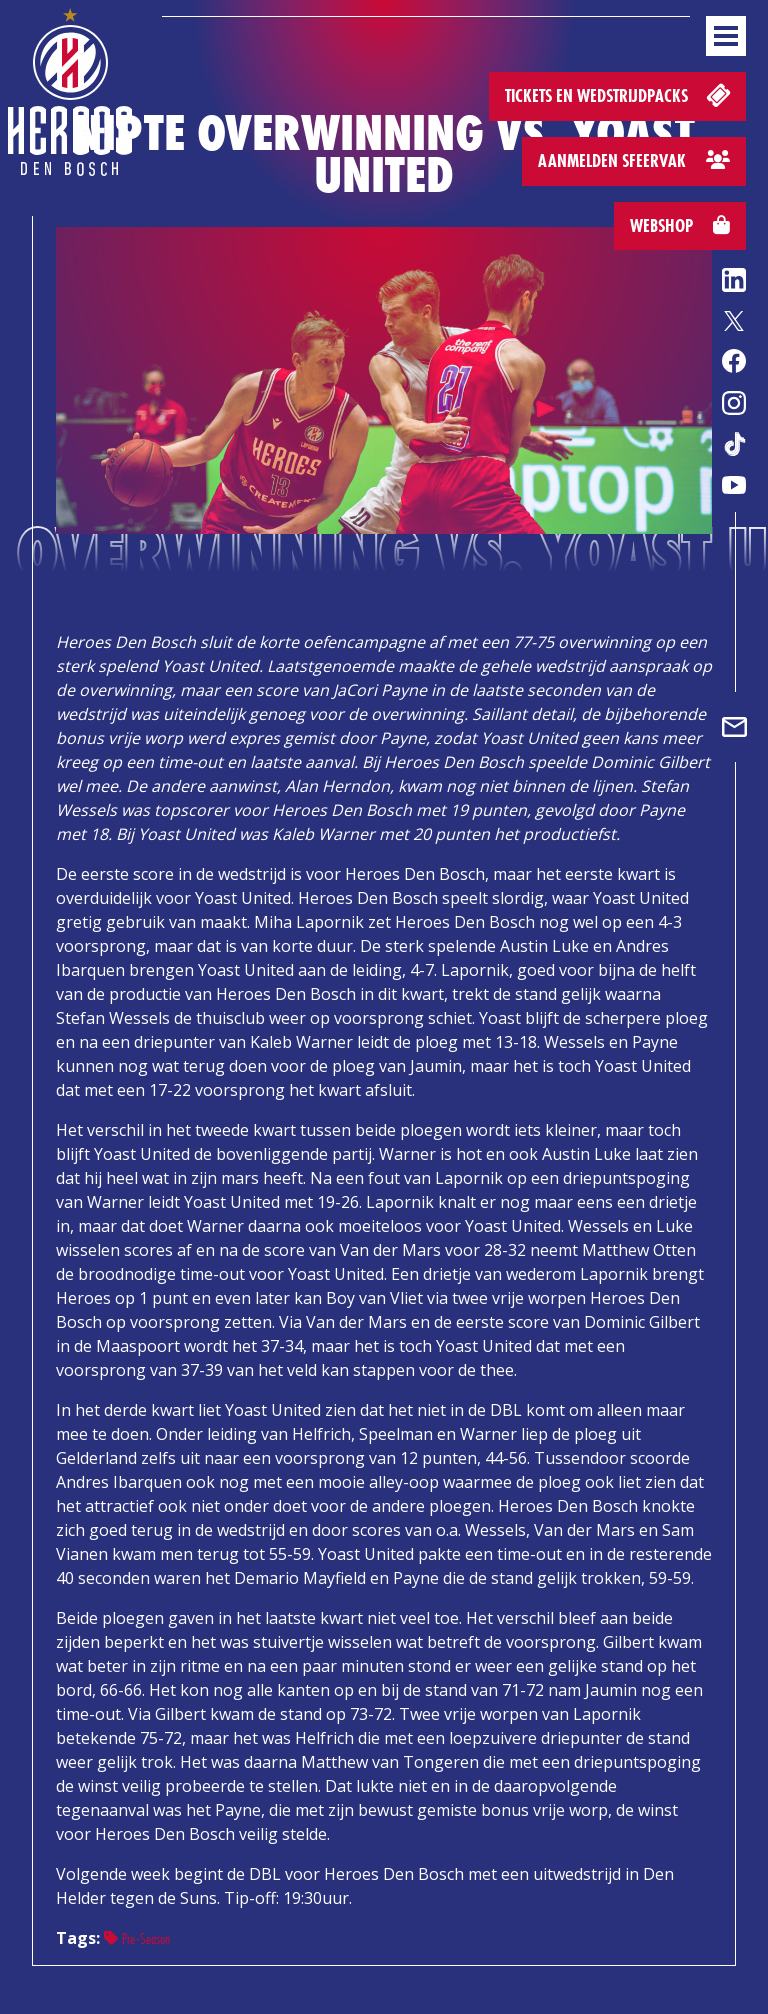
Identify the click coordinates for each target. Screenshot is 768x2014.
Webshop (680, 225)
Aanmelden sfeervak (634, 160)
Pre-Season (137, 1938)
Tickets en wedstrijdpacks (619, 94)
